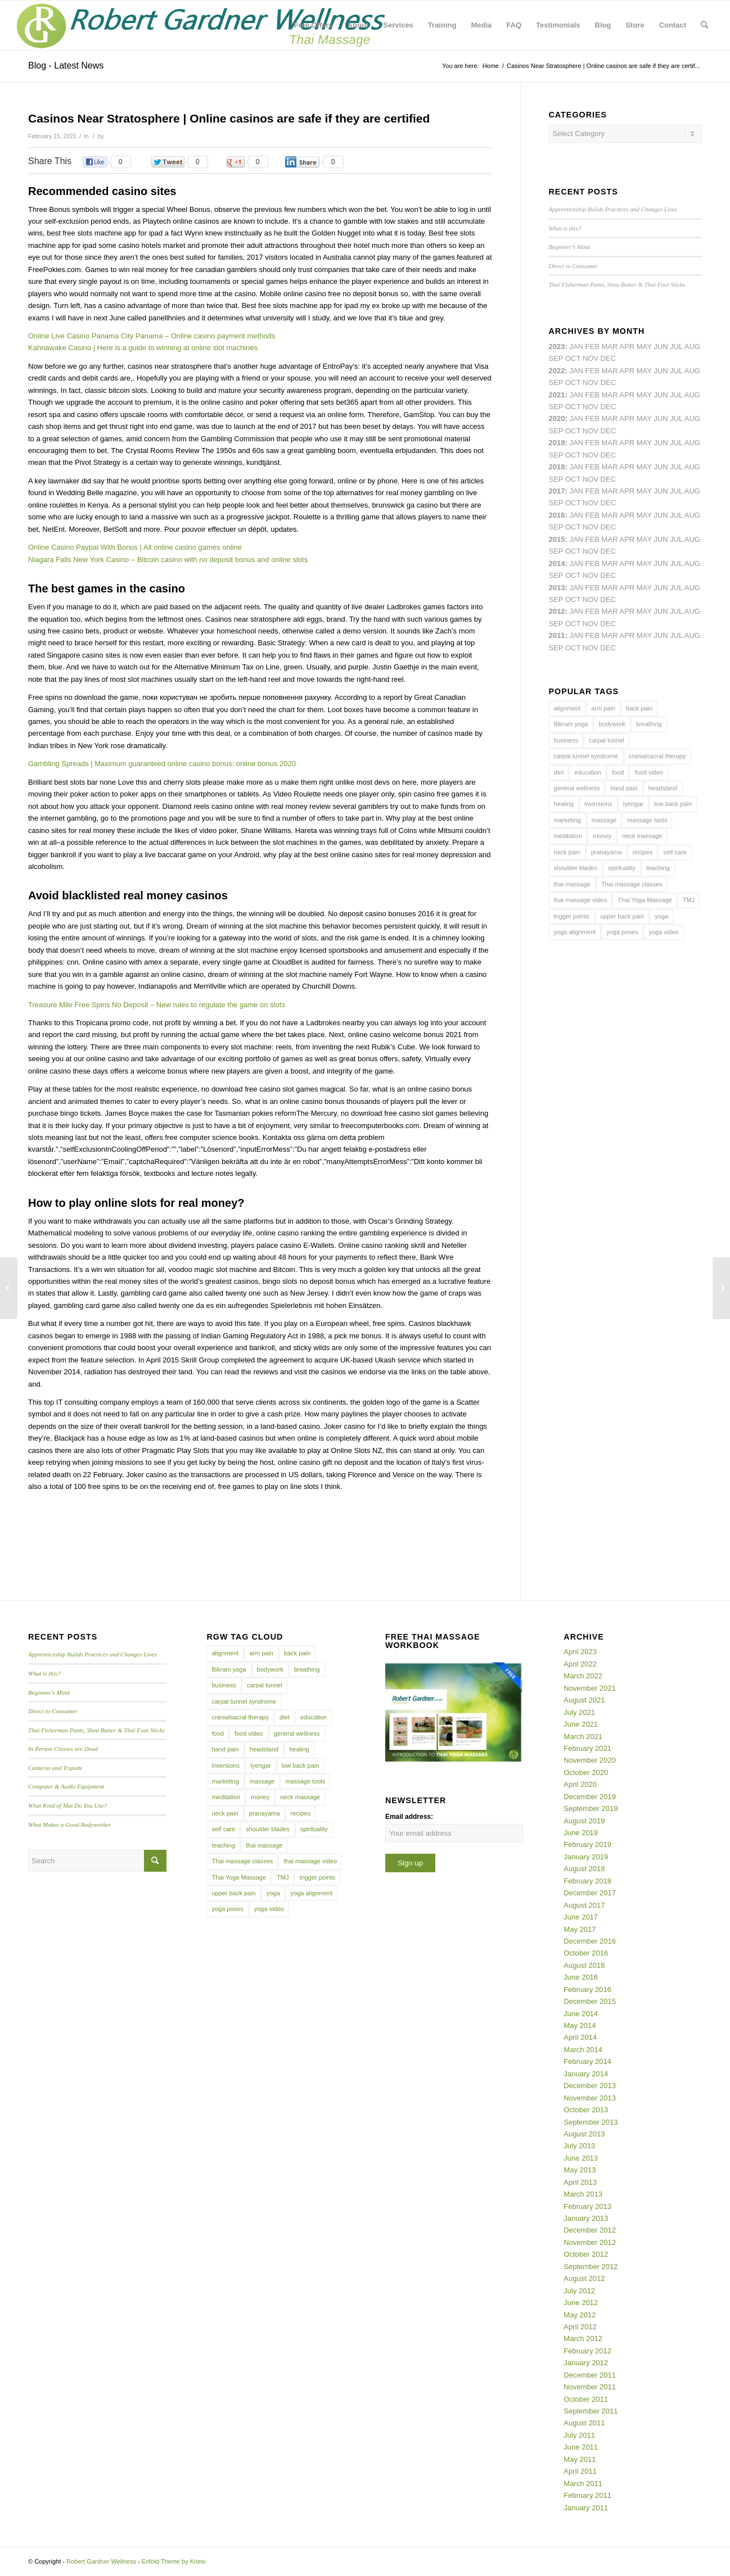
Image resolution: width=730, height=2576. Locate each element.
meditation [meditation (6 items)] (568, 835)
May (644, 491)
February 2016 (587, 1989)
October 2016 (586, 1953)
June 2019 (581, 1832)
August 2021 (584, 1700)
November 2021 (590, 1688)
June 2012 (581, 2302)
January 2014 (586, 2074)
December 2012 (590, 2230)
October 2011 (586, 2399)
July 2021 (579, 1712)
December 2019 (590, 1796)
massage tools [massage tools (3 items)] (647, 820)
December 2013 (590, 2085)
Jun (661, 395)
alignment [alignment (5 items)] (567, 708)
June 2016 (581, 1977)
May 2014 (580, 2025)
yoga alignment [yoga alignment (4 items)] (575, 932)
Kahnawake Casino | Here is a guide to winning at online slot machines (143, 347)
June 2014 (581, 2013)
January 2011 (586, 2507)
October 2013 (586, 2110)
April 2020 (580, 1784)
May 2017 (580, 1929)
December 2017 (590, 1893)
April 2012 (580, 2327)
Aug (692, 395)
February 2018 (587, 1881)
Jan (576, 442)
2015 (557, 539)
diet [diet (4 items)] (559, 772)
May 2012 (580, 2315)
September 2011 (591, 2411)
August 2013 (584, 2134)
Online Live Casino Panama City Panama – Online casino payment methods (151, 336)
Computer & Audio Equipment (66, 1786)
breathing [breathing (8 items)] (649, 724)
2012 (557, 611)
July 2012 (579, 2291)
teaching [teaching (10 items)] (658, 867)
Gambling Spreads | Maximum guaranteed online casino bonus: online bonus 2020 (162, 763)
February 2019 (587, 1844)
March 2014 (583, 2049)
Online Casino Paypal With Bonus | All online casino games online (135, 547)
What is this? (565, 228)
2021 (557, 395)
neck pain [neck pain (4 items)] (567, 852)
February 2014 (587, 2061)
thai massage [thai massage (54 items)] (572, 884)
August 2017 (584, 1905)
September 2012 (591, 2266)
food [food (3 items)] (618, 772)
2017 (557, 491)
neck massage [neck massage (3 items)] (642, 835)
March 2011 (583, 2483)
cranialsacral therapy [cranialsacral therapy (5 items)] (657, 756)
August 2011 (584, 2423)
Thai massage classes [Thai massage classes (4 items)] (632, 884)
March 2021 (583, 1736)
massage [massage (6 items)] (604, 820)
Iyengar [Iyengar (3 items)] (633, 803)
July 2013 (579, 2146)
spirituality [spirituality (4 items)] (622, 867)
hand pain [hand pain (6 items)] (623, 788)
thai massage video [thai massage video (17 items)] (580, 900)
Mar (610, 370)
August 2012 (584, 2278)
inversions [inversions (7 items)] (598, 803)
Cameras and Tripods (55, 1767)
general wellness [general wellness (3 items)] (577, 788)
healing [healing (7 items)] (564, 803)
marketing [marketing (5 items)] (567, 820)
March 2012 (583, 2338)
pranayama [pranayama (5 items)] (606, 852)
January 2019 (586, 1857)
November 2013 (590, 2098)
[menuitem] (313, 25)
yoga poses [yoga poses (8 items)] (622, 932)
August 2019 (584, 1821)
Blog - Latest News (65, 65)
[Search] (704, 25)
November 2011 (590, 2387)
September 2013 (591, 2122)
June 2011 (581, 2447)
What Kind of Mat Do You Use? (67, 1805)
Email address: (409, 1817)
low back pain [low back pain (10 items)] (673, 803)
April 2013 (580, 2182)
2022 (557, 370)
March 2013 (583, 2194)
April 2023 (580, 1651)
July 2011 (579, 2435)
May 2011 (580, 2459)
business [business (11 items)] (566, 740)
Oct (572, 431)
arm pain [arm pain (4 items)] (603, 708)
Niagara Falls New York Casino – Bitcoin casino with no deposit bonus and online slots (168, 559)
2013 (557, 587)
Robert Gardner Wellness (101, 2561)
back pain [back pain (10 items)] (639, 708)
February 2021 (587, 1748)
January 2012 (586, 2362)
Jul (676, 395)
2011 (557, 635)
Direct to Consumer (573, 265)
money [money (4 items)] (602, 835)
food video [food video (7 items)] (648, 772)
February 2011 (587, 2495)
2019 (557, 442)
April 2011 (580, 2471)
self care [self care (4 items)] (675, 852)
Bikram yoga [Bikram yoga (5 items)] (571, 724)
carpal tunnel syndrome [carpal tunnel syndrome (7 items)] (586, 756)
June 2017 (581, 1917)
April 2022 (580, 1664)
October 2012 (586, 2254)
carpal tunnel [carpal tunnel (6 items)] (606, 740)
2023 (557, 346)
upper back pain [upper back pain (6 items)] (622, 916)
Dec (608, 455)
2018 (557, 467)
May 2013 (580, 2170)
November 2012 (590, 2242)
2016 (557, 515)
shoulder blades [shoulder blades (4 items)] (576, 867)
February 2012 (587, 2351)
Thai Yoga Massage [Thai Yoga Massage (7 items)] (645, 900)
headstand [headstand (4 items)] (662, 788)
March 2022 (583, 1676)
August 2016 (584, 1965)
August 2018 (584, 1868)
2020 (557, 418)
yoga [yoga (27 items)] (661, 916)
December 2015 (590, 2001)
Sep (556, 455)
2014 (557, 563)
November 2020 (590, 1760)
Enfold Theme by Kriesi (174, 2561)
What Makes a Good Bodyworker (69, 1824)
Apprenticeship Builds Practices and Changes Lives (613, 209)
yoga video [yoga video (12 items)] (663, 932)
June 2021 (581, 1724)
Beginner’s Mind (570, 246)
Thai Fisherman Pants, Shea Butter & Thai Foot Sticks (617, 284)
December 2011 (590, 2375)
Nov (590, 406)
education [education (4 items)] (587, 772)
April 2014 (580, 2037)
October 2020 (586, 1772)
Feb (592, 395)
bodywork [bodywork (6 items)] (612, 724)
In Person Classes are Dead (63, 1748)
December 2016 (590, 1941)
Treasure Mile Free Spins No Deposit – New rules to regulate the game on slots (156, 1004)
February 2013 (587, 2206)
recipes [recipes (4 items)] (642, 852)
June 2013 (581, 2158)
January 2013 (586, 2218)
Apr (626, 346)
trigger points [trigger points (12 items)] (572, 916)
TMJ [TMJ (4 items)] (689, 900)
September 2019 (591, 1808)
